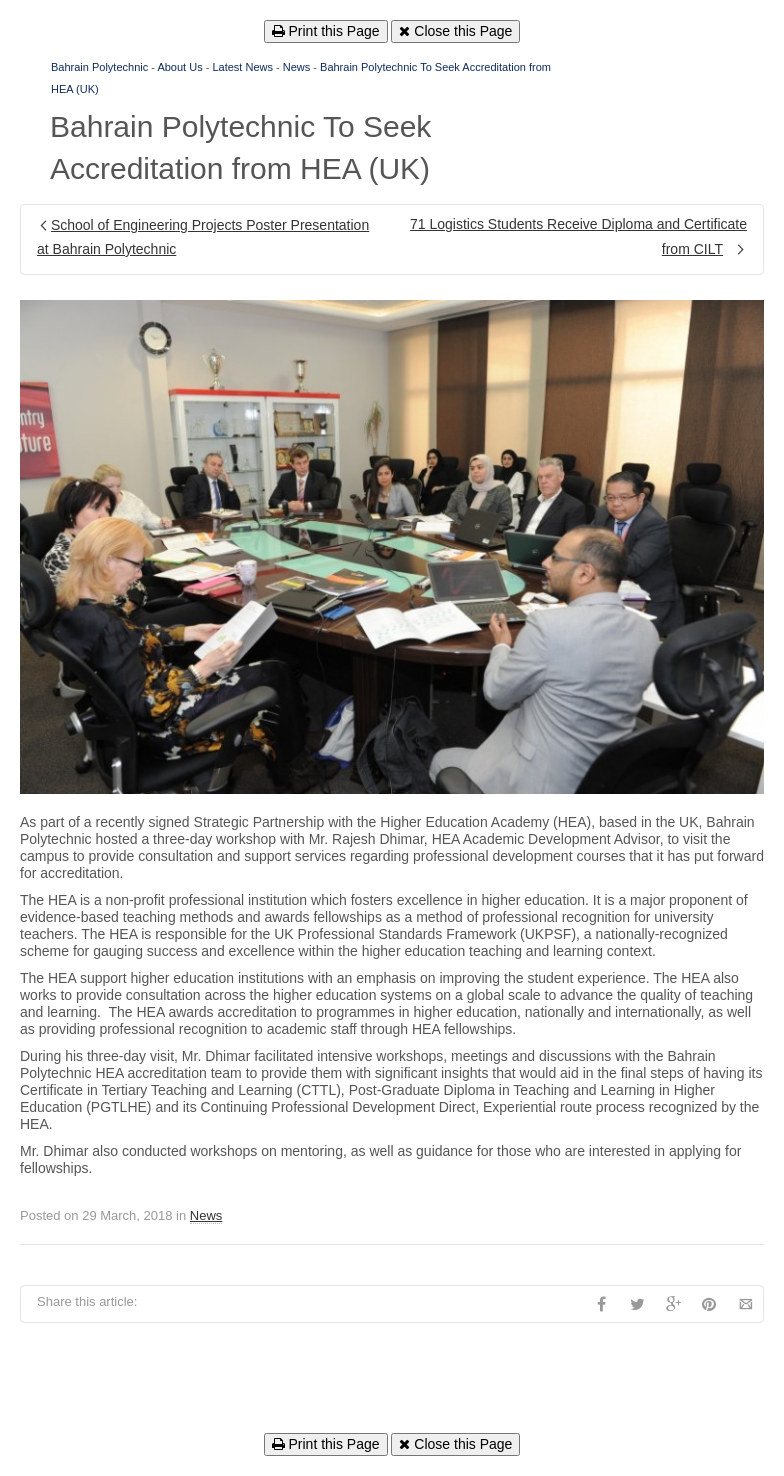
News (297, 67)
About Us (179, 67)
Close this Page (455, 31)
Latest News (242, 67)
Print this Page (326, 31)
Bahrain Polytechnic (99, 67)
